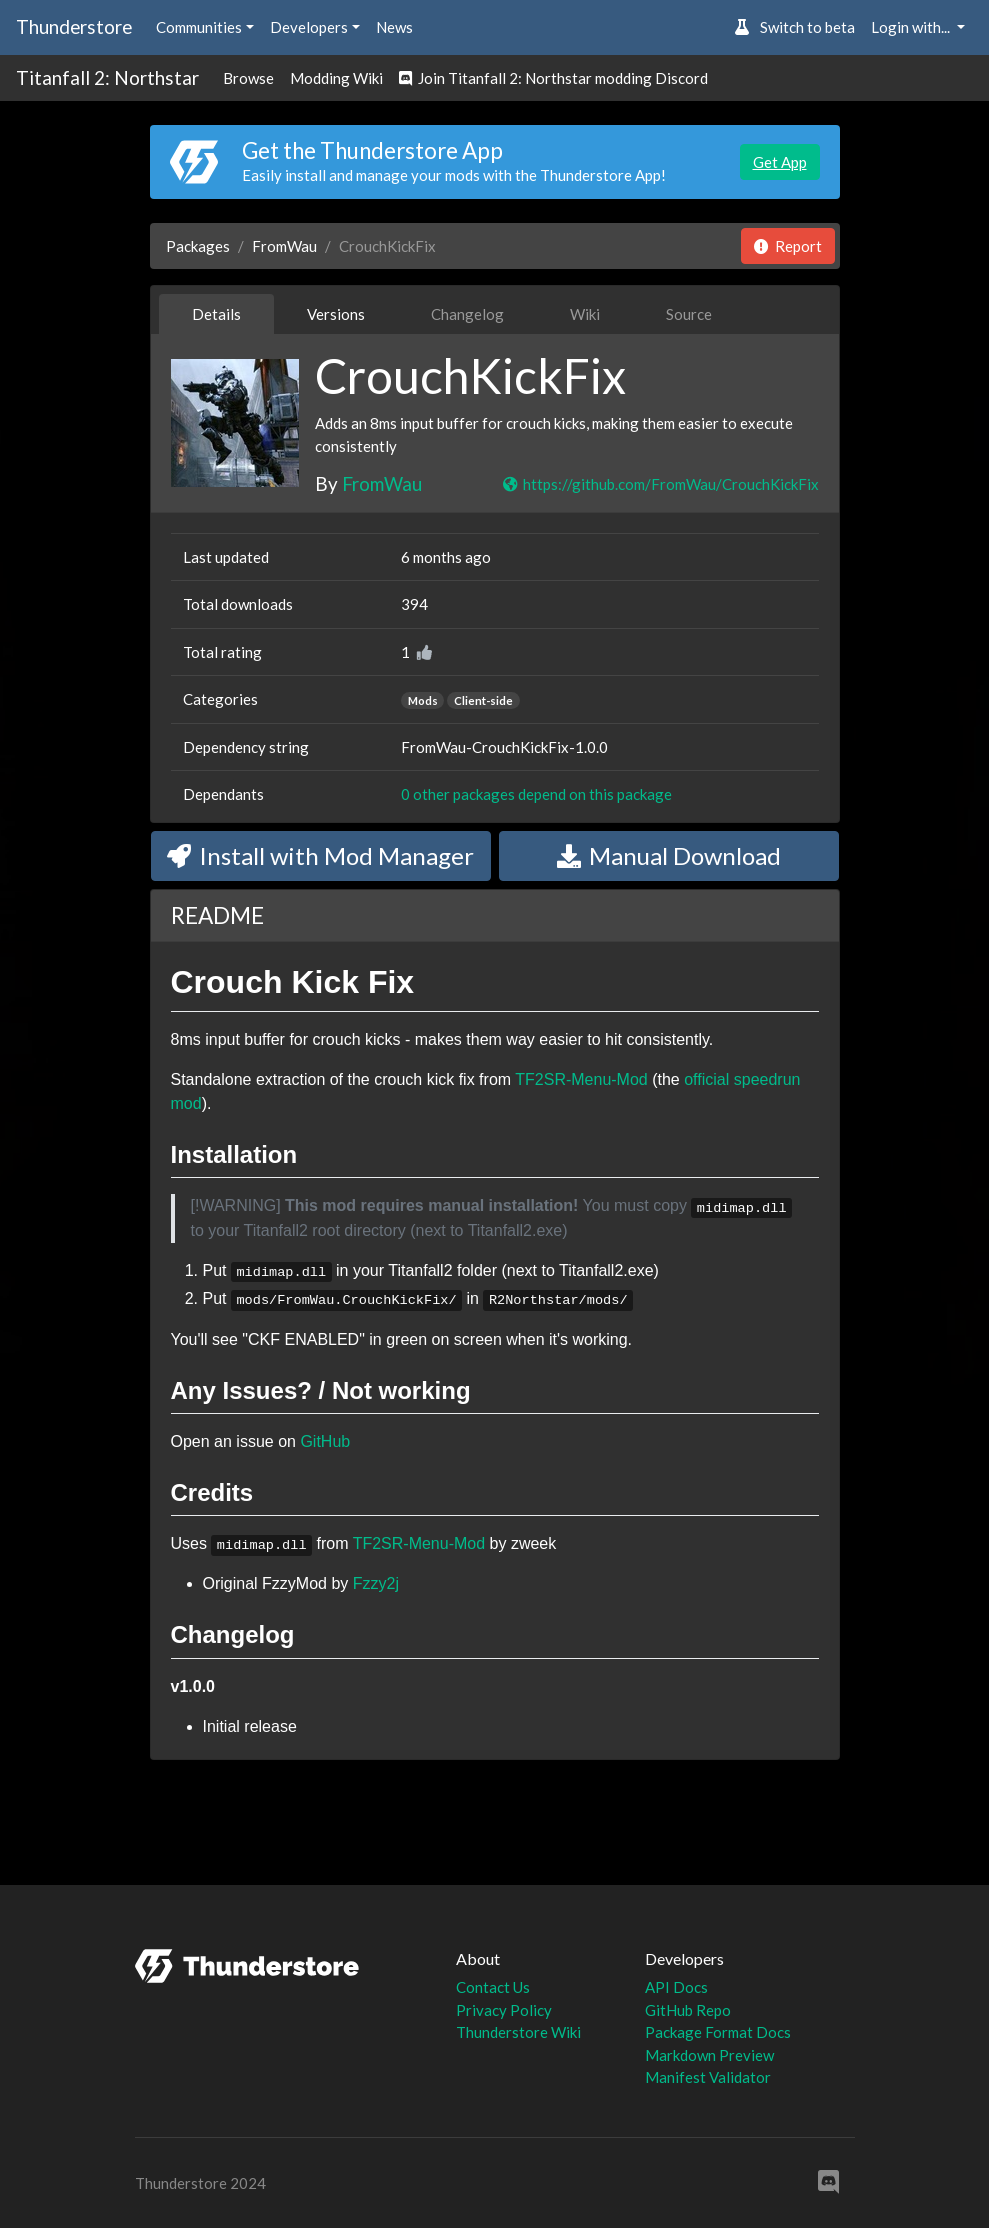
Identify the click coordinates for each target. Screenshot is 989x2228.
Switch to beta (794, 27)
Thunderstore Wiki (518, 2032)
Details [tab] (216, 314)
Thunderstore (74, 26)
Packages (198, 246)
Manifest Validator (708, 2077)
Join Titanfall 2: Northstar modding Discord (553, 78)
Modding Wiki (336, 78)
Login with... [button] (912, 27)
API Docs (676, 1987)
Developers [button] (309, 27)
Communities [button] (199, 27)
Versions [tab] (336, 314)
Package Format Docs (718, 2032)
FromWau (284, 246)
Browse (248, 78)
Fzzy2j (376, 1583)
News (394, 27)
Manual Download (669, 855)
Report (788, 246)
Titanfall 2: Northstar (107, 77)
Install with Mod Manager (320, 855)
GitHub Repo (688, 2010)
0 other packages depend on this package (536, 794)
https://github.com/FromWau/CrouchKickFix (660, 484)
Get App (780, 162)
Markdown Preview (709, 2055)
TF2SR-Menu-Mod (581, 1079)
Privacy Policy (504, 2010)
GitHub (325, 1441)
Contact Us (493, 1987)
